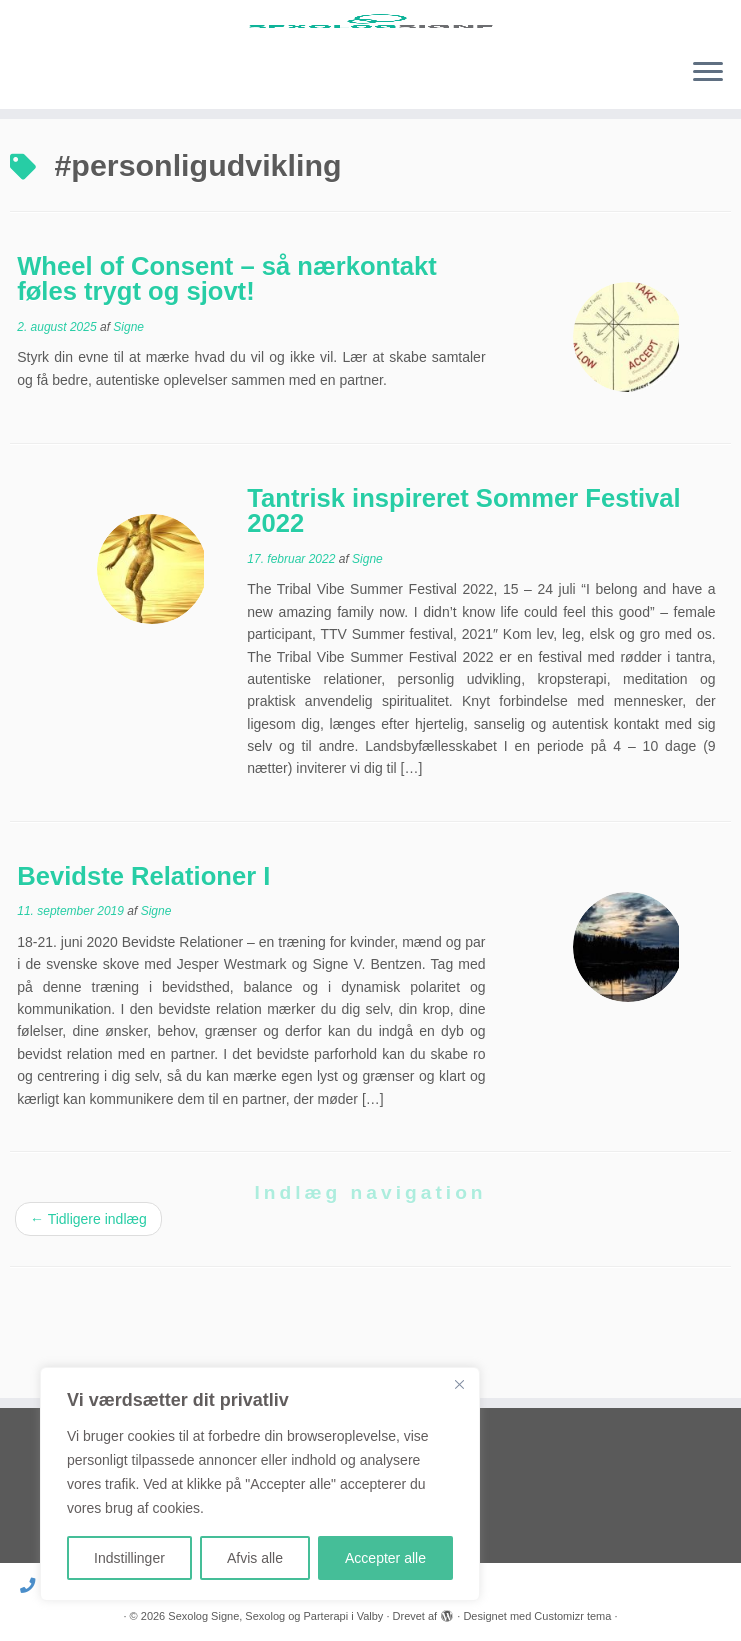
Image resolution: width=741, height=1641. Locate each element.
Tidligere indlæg (88, 1298)
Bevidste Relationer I (143, 954)
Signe (128, 406)
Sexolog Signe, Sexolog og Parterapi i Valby (275, 1616)
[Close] (459, 1384)
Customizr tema (572, 1616)
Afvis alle (255, 1558)
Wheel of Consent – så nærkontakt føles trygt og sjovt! (227, 357)
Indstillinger (129, 1558)
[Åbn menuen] (708, 152)
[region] (260, 1484)
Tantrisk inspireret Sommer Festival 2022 (463, 589)
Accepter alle (385, 1558)
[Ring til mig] (34, 1585)
